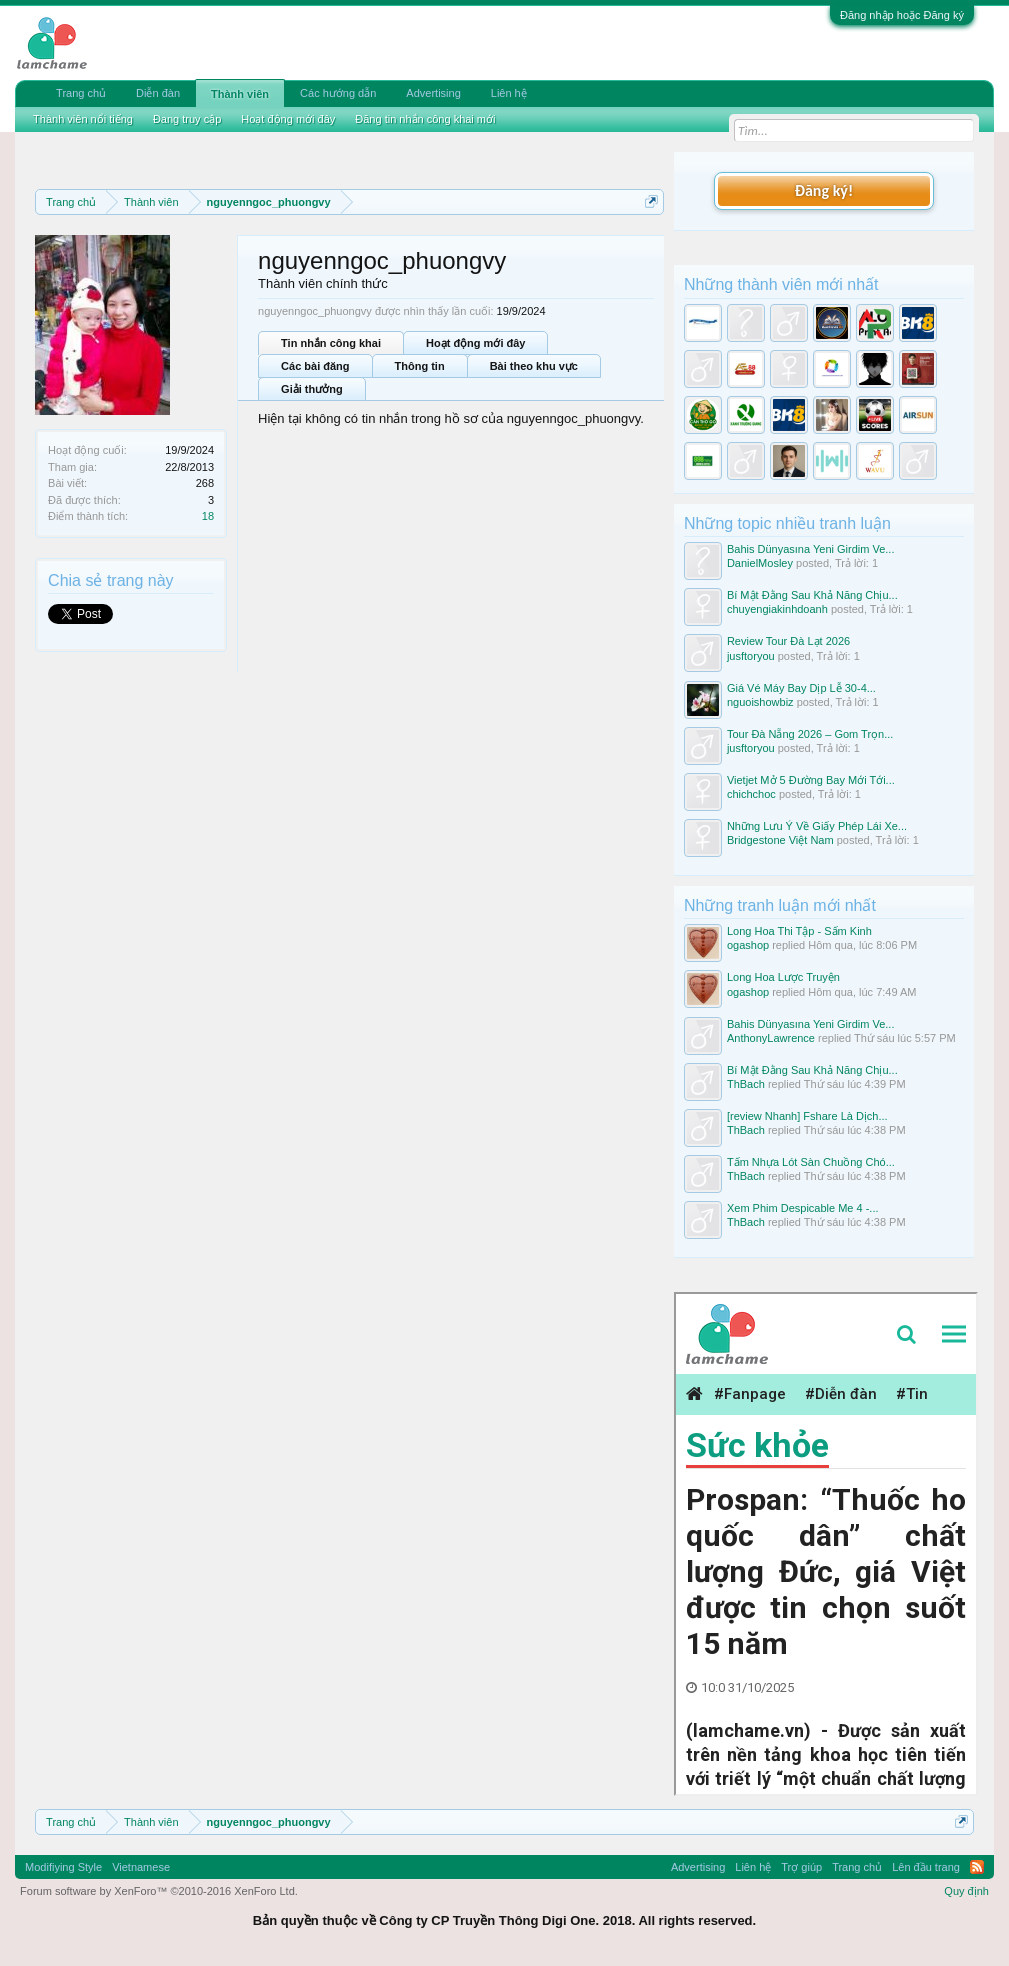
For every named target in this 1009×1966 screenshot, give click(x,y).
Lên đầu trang (926, 1867)
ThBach (746, 1084)
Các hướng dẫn (338, 93)
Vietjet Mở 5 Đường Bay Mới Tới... (811, 780)
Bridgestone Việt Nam (780, 840)
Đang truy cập (187, 119)
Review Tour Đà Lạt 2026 (788, 641)
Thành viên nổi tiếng (83, 119)
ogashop (748, 945)
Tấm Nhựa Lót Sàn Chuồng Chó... (811, 1162)
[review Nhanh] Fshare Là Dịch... (807, 1116)
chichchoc (751, 794)
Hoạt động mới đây (475, 343)
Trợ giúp (801, 1867)
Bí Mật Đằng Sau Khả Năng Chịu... (812, 595)
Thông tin (420, 366)
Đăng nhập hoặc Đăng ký (902, 15)
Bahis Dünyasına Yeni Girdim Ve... (811, 549)
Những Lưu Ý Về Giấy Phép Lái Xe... (817, 826)
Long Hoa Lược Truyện (783, 977)
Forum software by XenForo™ (159, 1891)
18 (208, 516)
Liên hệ (509, 93)
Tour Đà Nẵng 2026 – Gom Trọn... (810, 734)
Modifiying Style (63, 1867)
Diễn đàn (158, 93)
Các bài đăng (315, 366)
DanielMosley (760, 563)
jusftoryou (751, 656)
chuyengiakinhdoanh (777, 609)
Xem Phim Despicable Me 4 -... (803, 1208)
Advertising (433, 93)
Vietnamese (141, 1867)
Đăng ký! (824, 190)
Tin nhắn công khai (331, 343)
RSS (977, 1867)
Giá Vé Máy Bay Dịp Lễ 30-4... (801, 688)
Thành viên (240, 94)
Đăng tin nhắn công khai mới (425, 119)
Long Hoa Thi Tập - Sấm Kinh (799, 931)
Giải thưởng (312, 389)
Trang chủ (81, 93)
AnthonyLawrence (771, 1038)
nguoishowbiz (760, 702)
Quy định (966, 1891)
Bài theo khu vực (534, 366)
